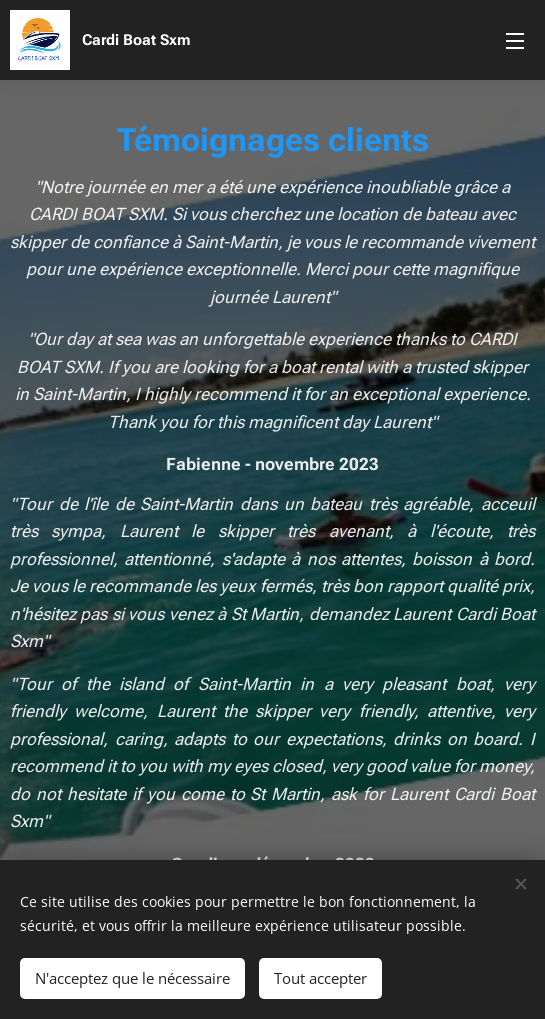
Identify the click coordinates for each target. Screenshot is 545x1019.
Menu (515, 41)
